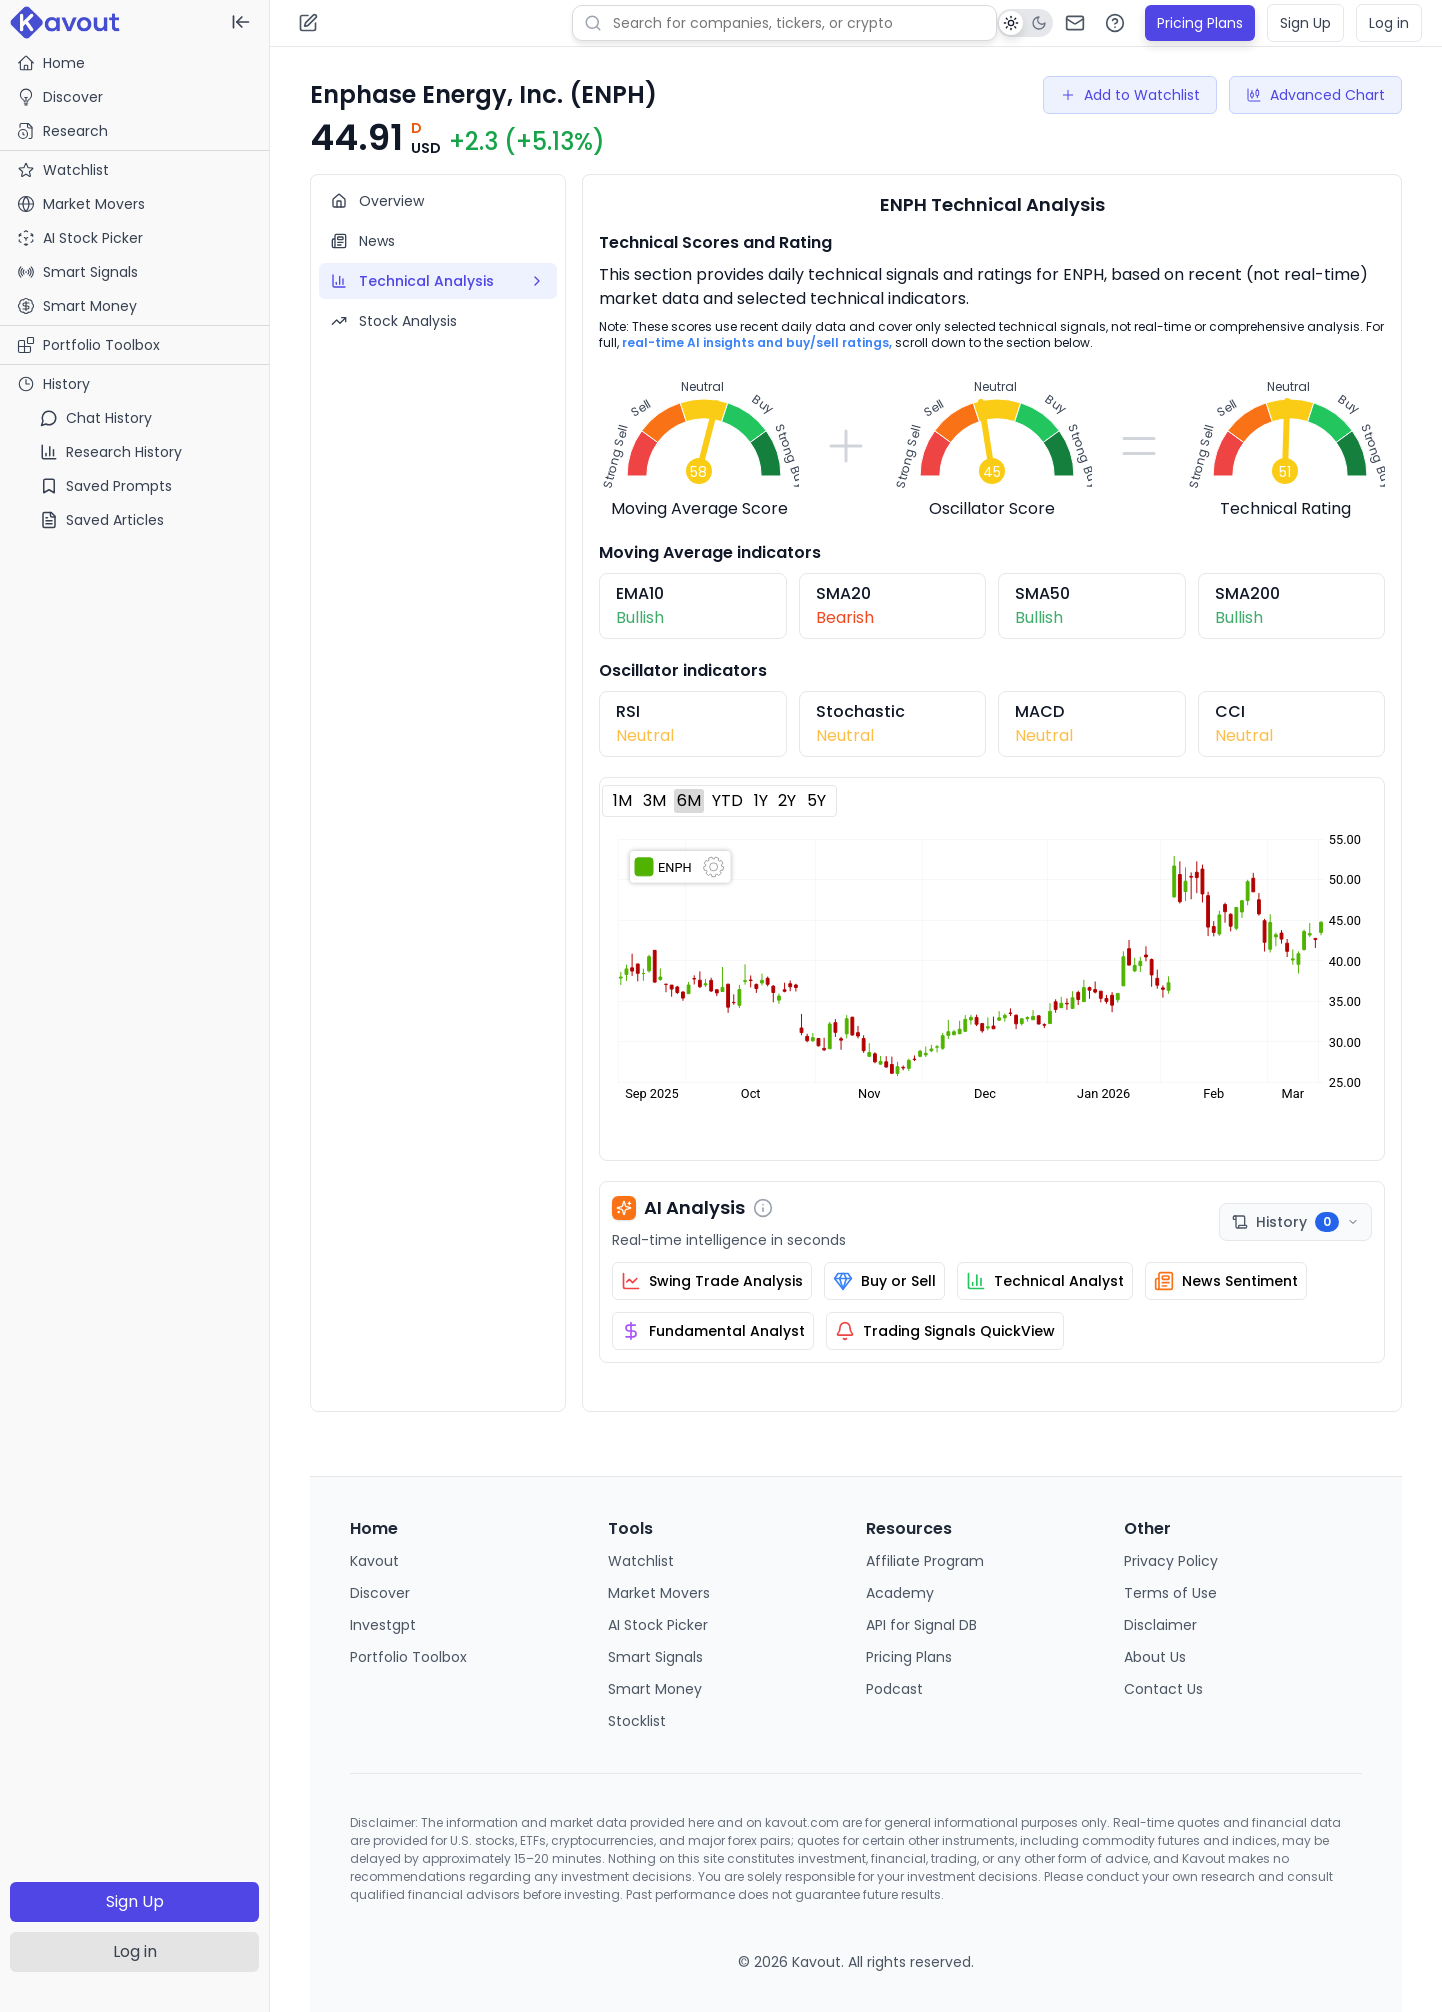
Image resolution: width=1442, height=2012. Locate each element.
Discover (60, 97)
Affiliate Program (925, 1561)
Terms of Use (1170, 1593)
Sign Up (135, 1901)
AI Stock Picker (658, 1625)
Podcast (894, 1689)
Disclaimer (1160, 1625)
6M (689, 800)
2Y (787, 800)
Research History (111, 452)
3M (654, 800)
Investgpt (383, 1625)
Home (51, 63)
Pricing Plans (1200, 23)
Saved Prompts (106, 486)
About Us (1155, 1657)
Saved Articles (102, 520)
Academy (900, 1593)
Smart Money (655, 1689)
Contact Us (1163, 1689)
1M (622, 800)
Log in (135, 1951)
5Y (816, 800)
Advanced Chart (1315, 95)
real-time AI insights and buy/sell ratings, (757, 342)
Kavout (374, 1561)
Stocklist (637, 1721)
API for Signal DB (921, 1625)
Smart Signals (655, 1657)
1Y (761, 800)
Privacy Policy (1171, 1561)
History (53, 384)
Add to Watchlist (1130, 95)
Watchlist (641, 1561)
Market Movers (659, 1593)
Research (62, 131)
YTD (727, 800)
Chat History (96, 418)
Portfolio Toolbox (88, 345)
